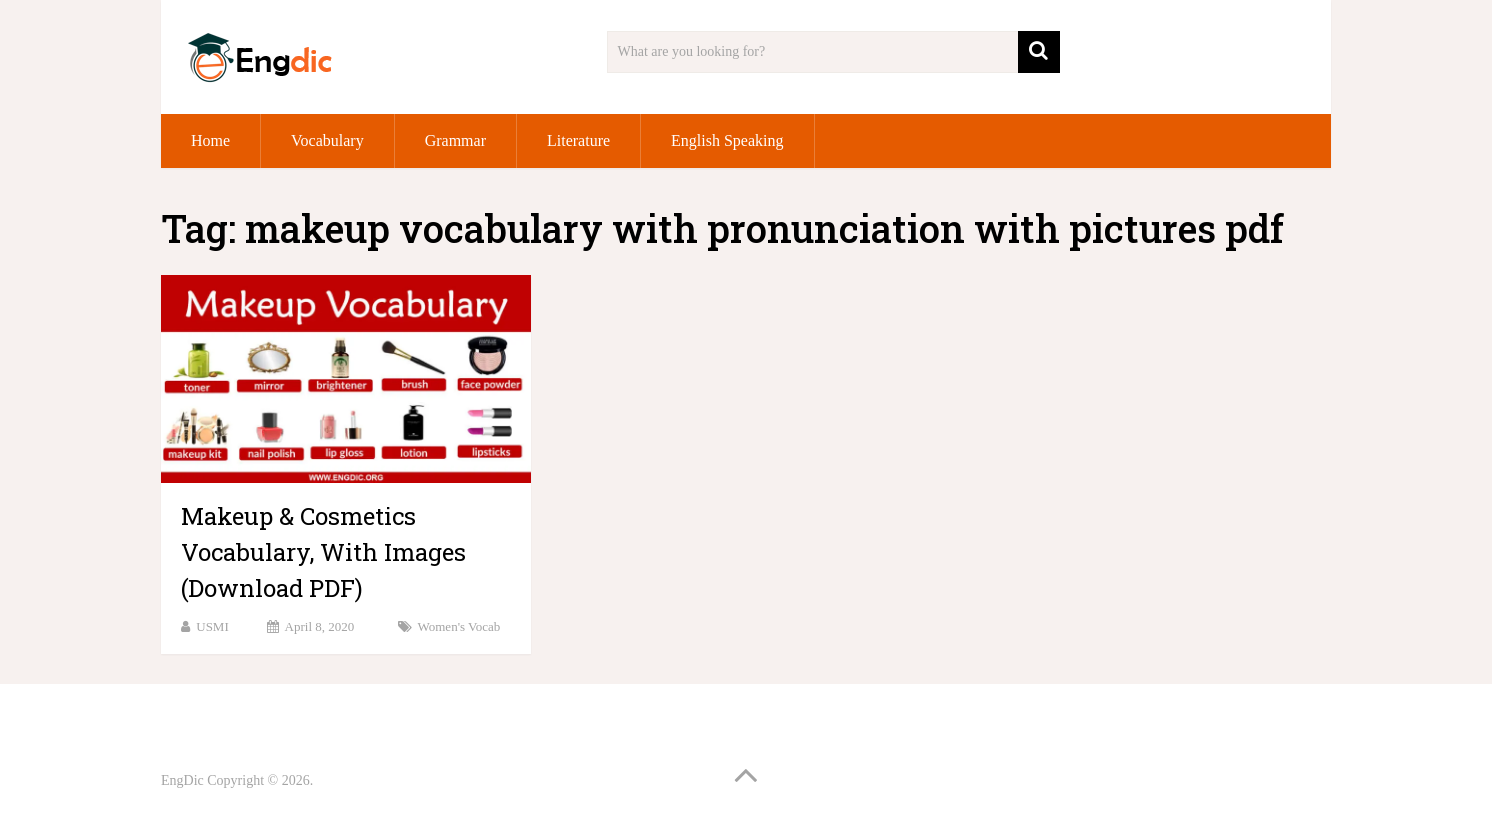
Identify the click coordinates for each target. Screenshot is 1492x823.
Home (210, 140)
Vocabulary (327, 140)
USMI (212, 626)
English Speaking (727, 140)
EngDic (182, 780)
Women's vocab (459, 626)
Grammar (455, 140)
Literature (578, 140)
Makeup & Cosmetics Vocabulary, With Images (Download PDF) (323, 552)
